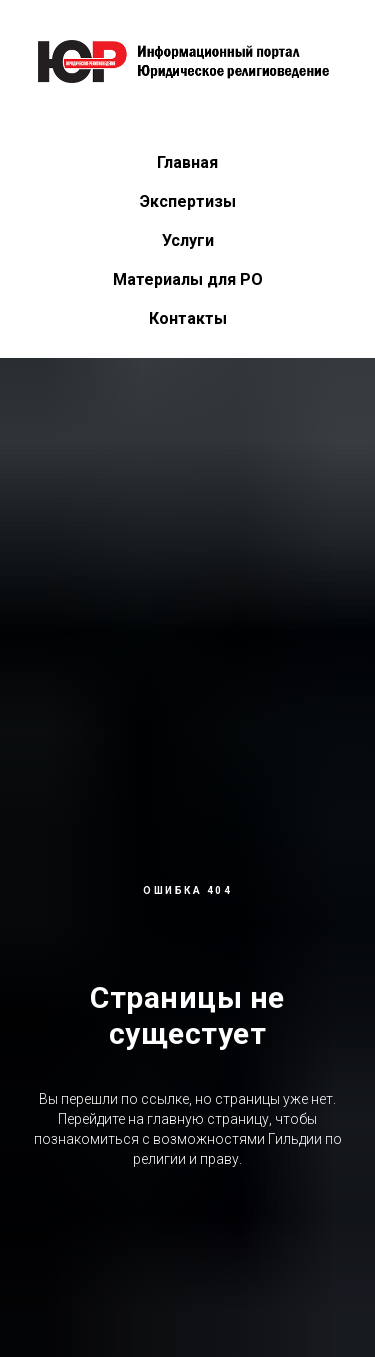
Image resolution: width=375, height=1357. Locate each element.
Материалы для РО (188, 279)
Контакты (188, 318)
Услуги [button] (188, 240)
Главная (187, 162)
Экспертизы (188, 201)
